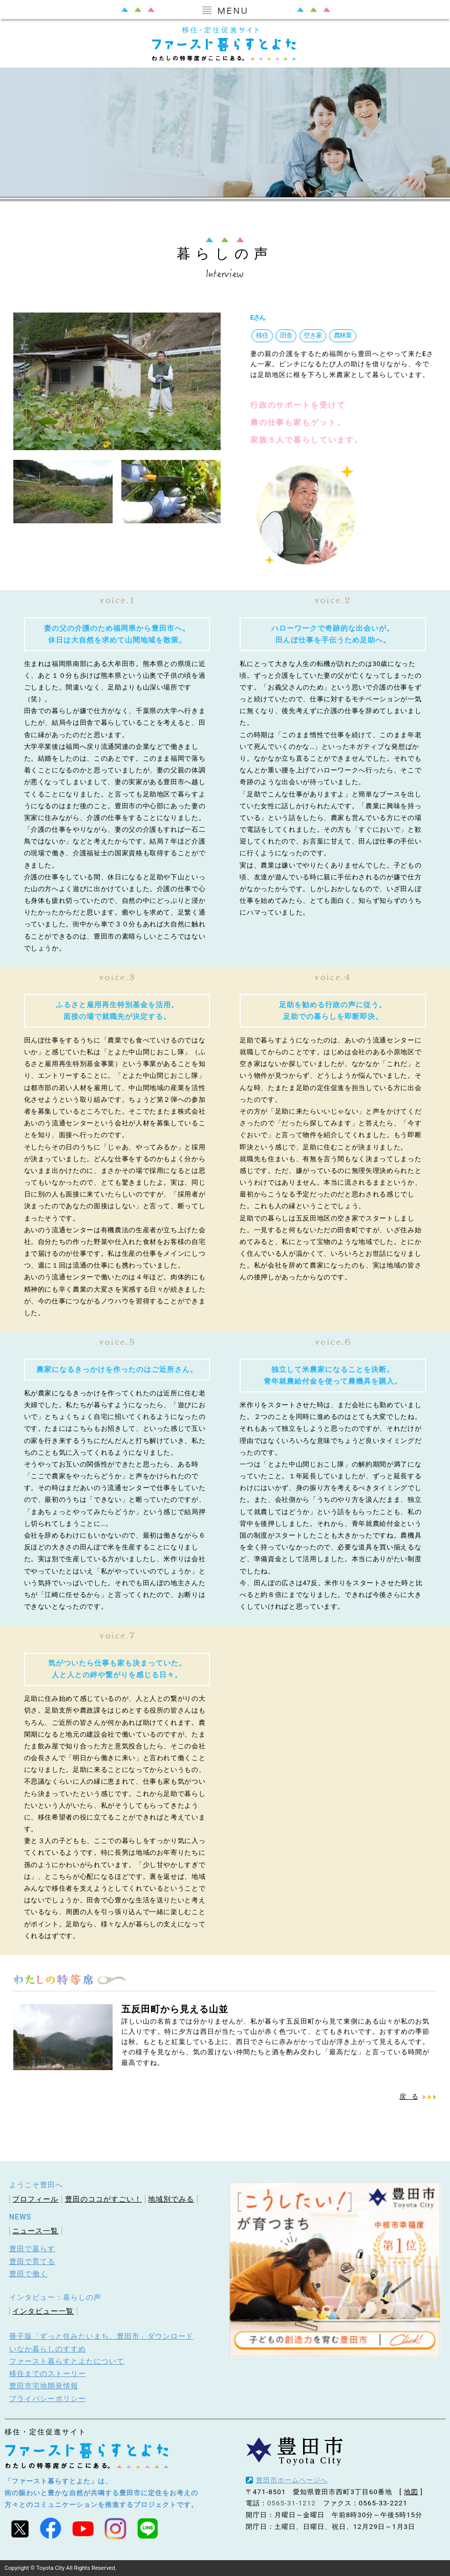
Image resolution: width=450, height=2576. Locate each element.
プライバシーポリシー (47, 2398)
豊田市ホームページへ (292, 2479)
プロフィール (35, 2198)
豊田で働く (28, 2273)
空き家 (312, 335)
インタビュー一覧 (43, 2310)
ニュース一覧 (35, 2230)
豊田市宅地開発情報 (43, 2385)
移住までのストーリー (47, 2373)
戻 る (408, 2096)
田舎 (285, 335)
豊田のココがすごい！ (103, 2198)
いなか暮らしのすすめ (47, 2348)
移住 (262, 335)
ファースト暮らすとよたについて (66, 2361)
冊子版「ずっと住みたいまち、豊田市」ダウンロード (101, 2335)
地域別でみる (171, 2198)
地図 (411, 2491)
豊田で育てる (32, 2261)
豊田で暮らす (32, 2249)
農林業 (342, 335)
